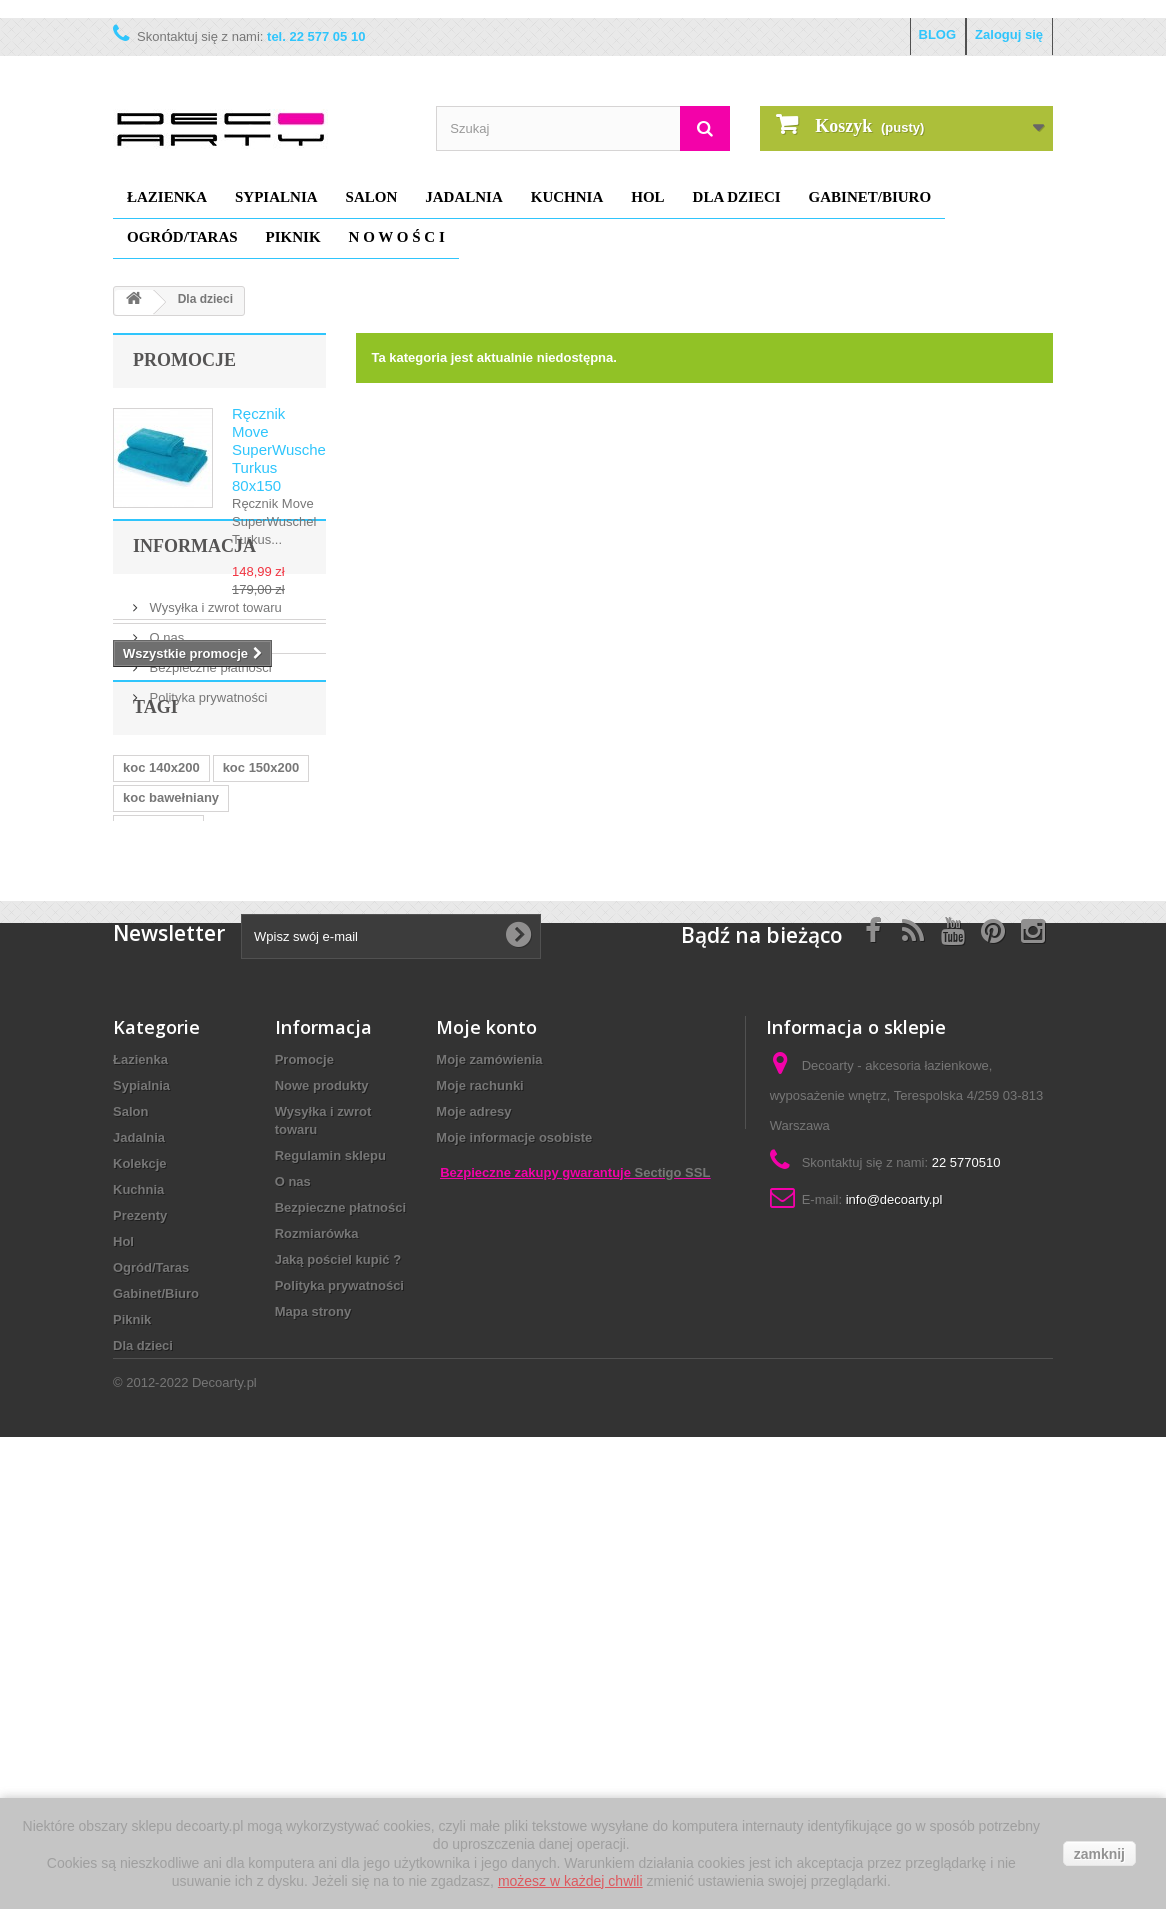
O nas (165, 807)
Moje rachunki (479, 1522)
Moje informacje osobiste (514, 1574)
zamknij (1099, 1854)
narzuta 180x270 (173, 1090)
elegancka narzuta (179, 1240)
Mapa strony (313, 1748)
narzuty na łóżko (174, 1120)
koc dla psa (158, 1060)
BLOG (938, 34)
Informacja (194, 724)
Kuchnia (567, 197)
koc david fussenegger (193, 1180)
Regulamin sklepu (330, 1592)
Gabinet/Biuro (870, 197)
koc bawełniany (171, 1030)
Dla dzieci (737, 197)
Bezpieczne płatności (209, 837)
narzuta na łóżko (174, 1150)
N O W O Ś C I (397, 237)
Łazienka (167, 197)
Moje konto (486, 1464)
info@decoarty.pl (894, 1636)
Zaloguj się (1009, 34)
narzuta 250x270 (173, 1210)
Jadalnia (464, 197)
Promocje (184, 360)
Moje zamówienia (489, 1496)
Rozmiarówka (317, 1670)
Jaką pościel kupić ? (338, 1696)
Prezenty (140, 1652)
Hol (647, 197)
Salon (372, 197)
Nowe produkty (322, 1522)
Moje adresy (473, 1548)
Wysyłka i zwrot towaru (214, 777)
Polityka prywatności (206, 867)
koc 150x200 (261, 1000)
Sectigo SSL (673, 1711)
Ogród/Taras (182, 237)
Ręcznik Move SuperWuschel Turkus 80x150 (280, 449)
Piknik (293, 237)
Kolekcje (139, 1600)
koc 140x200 (161, 1000)
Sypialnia (276, 197)
